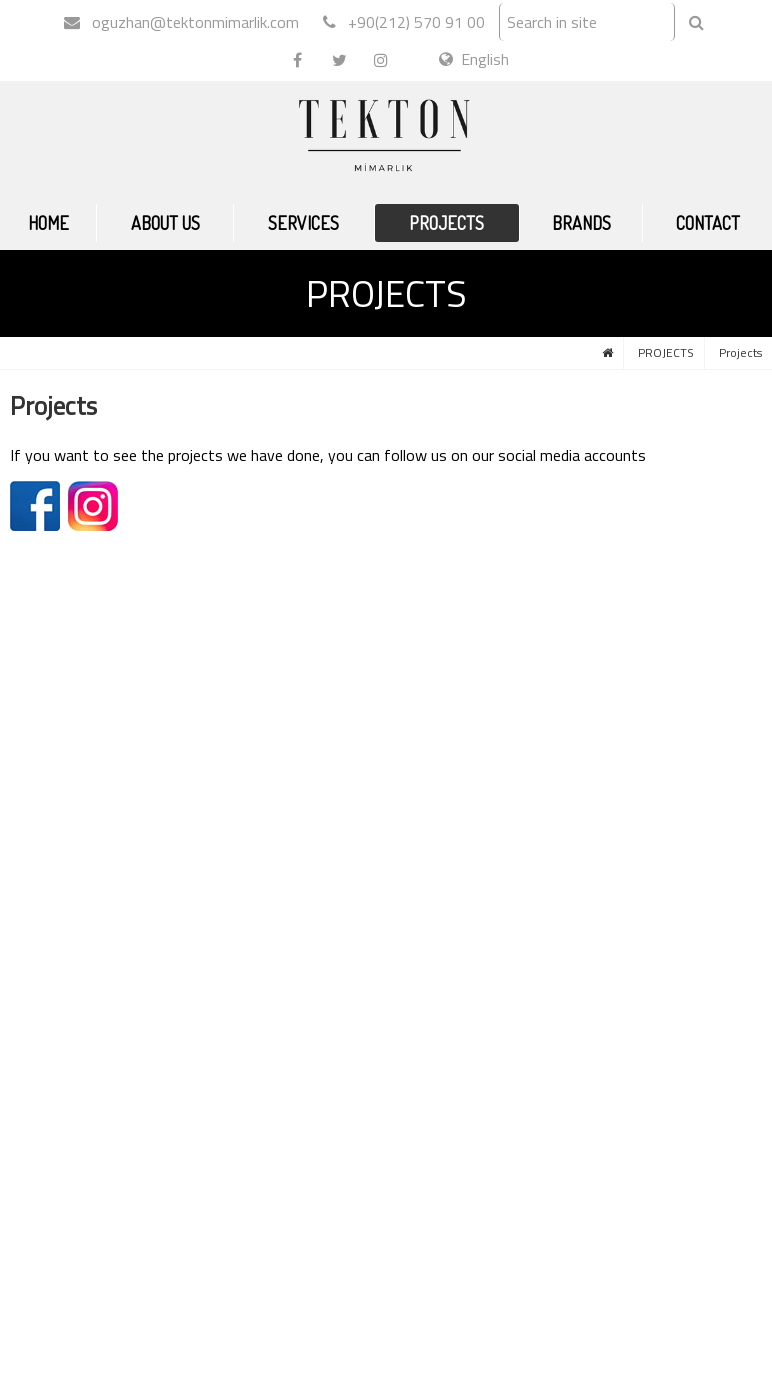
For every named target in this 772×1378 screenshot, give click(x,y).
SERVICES (303, 223)
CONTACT (708, 223)
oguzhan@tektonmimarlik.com (181, 22)
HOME (48, 223)
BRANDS (581, 223)
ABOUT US (165, 223)
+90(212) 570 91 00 (404, 22)
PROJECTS (446, 223)
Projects (740, 352)
